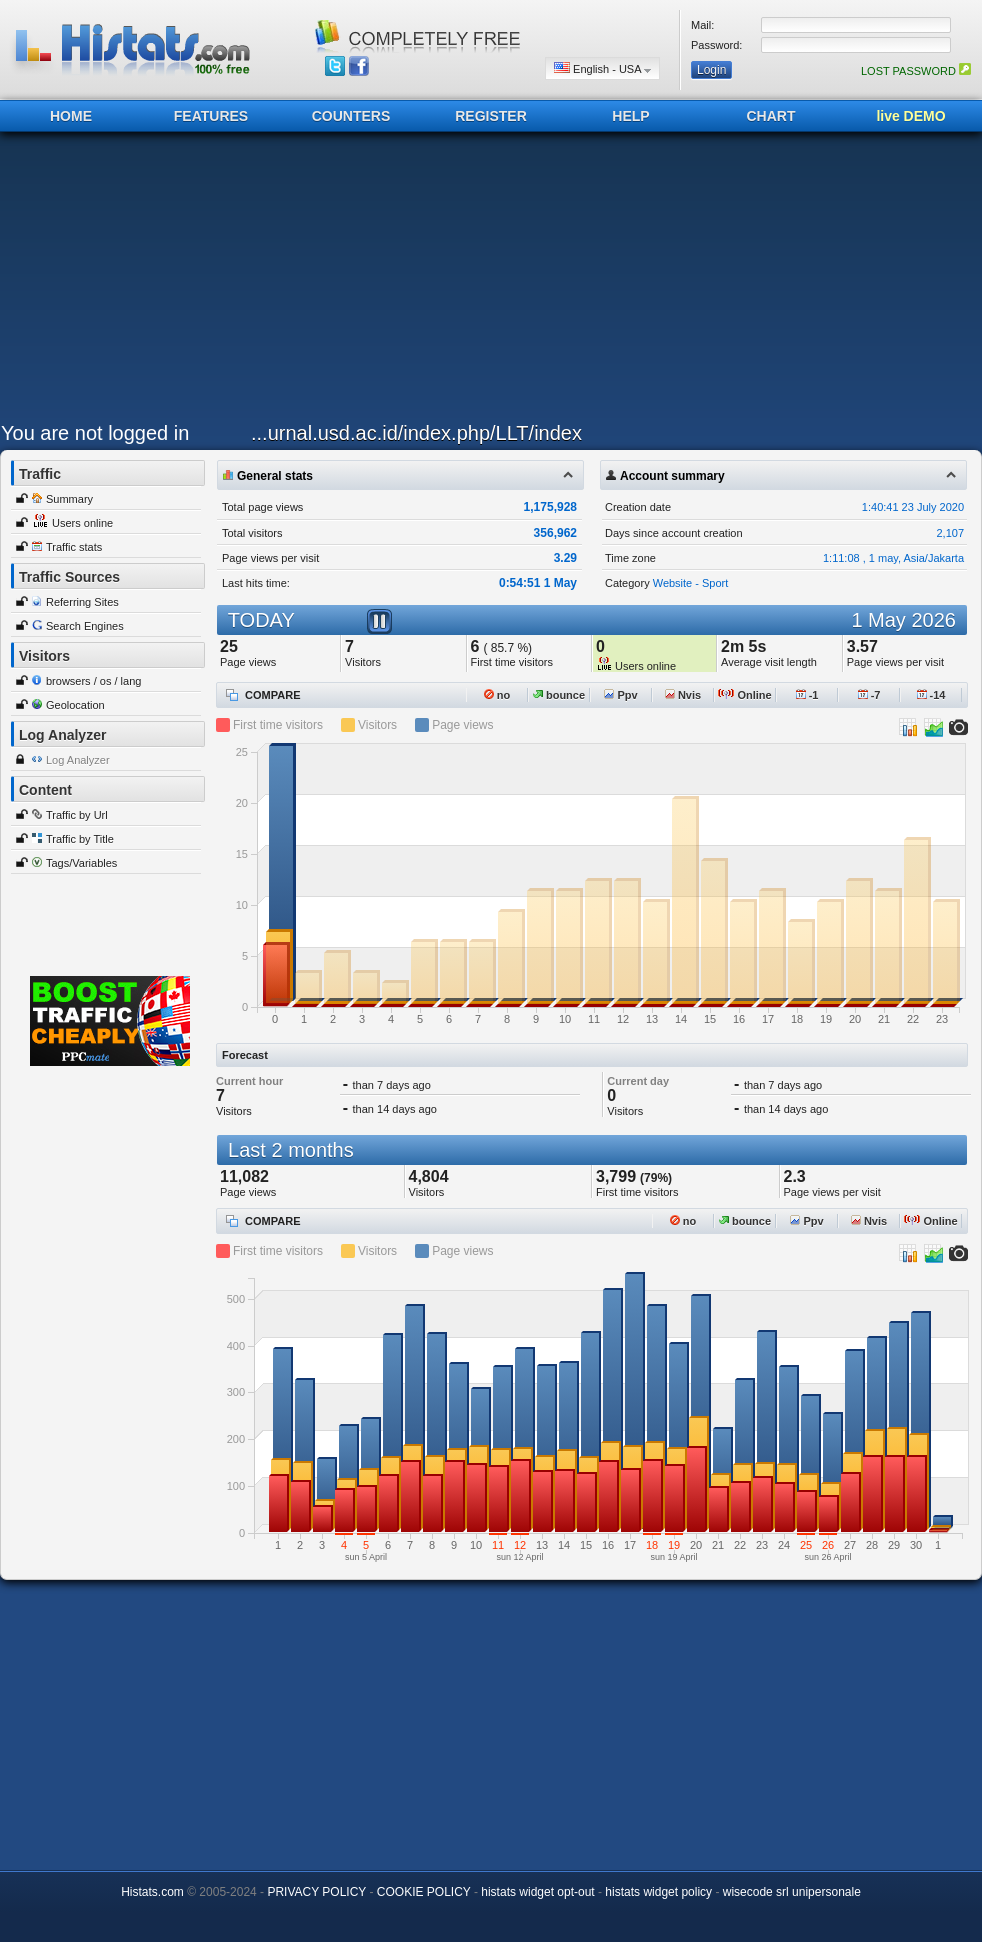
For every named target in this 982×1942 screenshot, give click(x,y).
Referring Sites (82, 602)
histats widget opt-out (537, 1892)
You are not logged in (95, 433)
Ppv (620, 695)
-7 (869, 695)
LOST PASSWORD (916, 71)
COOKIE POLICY (424, 1892)
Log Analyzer (78, 760)
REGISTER (491, 116)
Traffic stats (74, 547)
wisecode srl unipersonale (792, 1892)
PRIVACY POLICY (316, 1892)
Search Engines (85, 626)
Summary (69, 499)
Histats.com (152, 1892)
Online (744, 695)
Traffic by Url (77, 815)
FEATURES (211, 116)
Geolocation (75, 705)
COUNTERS (351, 116)
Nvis (683, 695)
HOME (71, 116)
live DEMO (910, 116)
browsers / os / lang (93, 681)
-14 (931, 695)
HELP (630, 116)
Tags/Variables (81, 863)
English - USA (602, 68)
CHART (771, 116)
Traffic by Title (80, 839)
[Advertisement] (379, 282)
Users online (82, 523)
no (497, 695)
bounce (559, 695)
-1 (807, 695)
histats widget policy (658, 1892)
